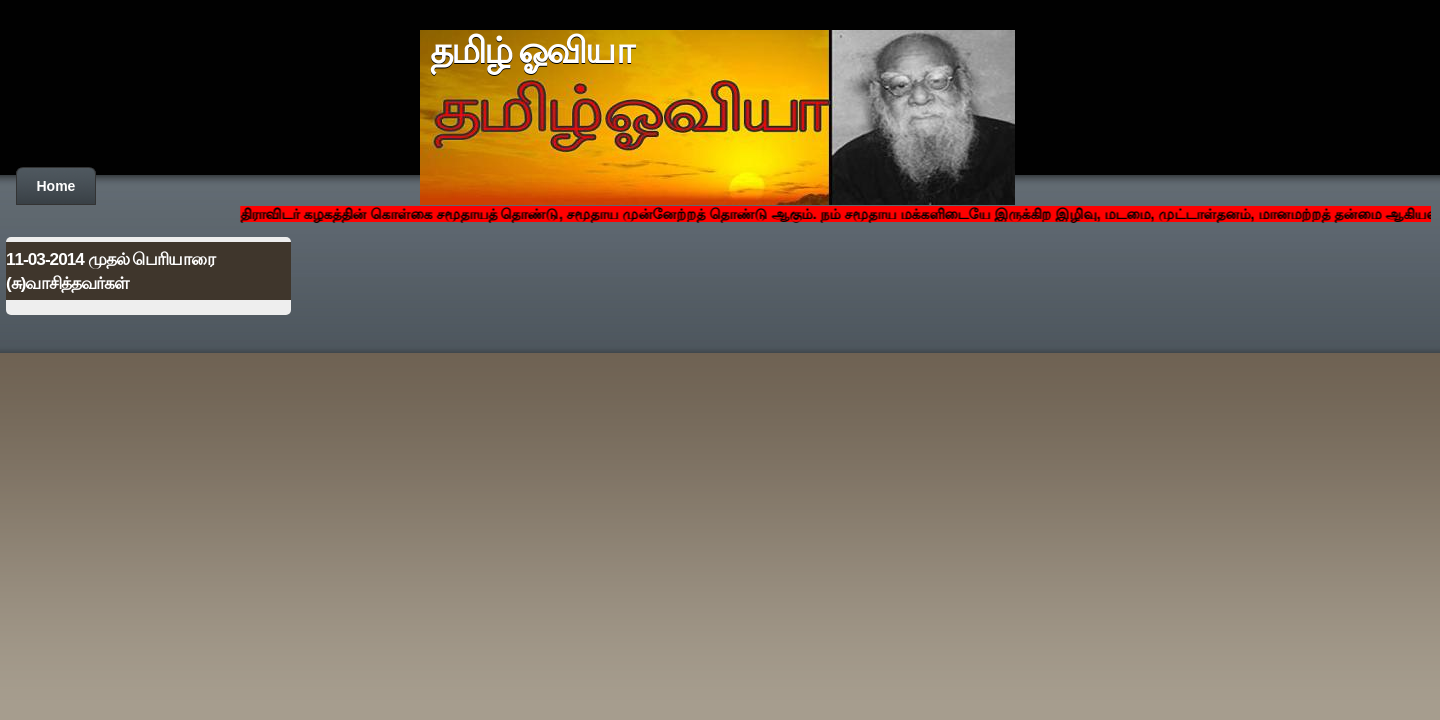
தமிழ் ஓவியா (531, 51)
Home (56, 186)
